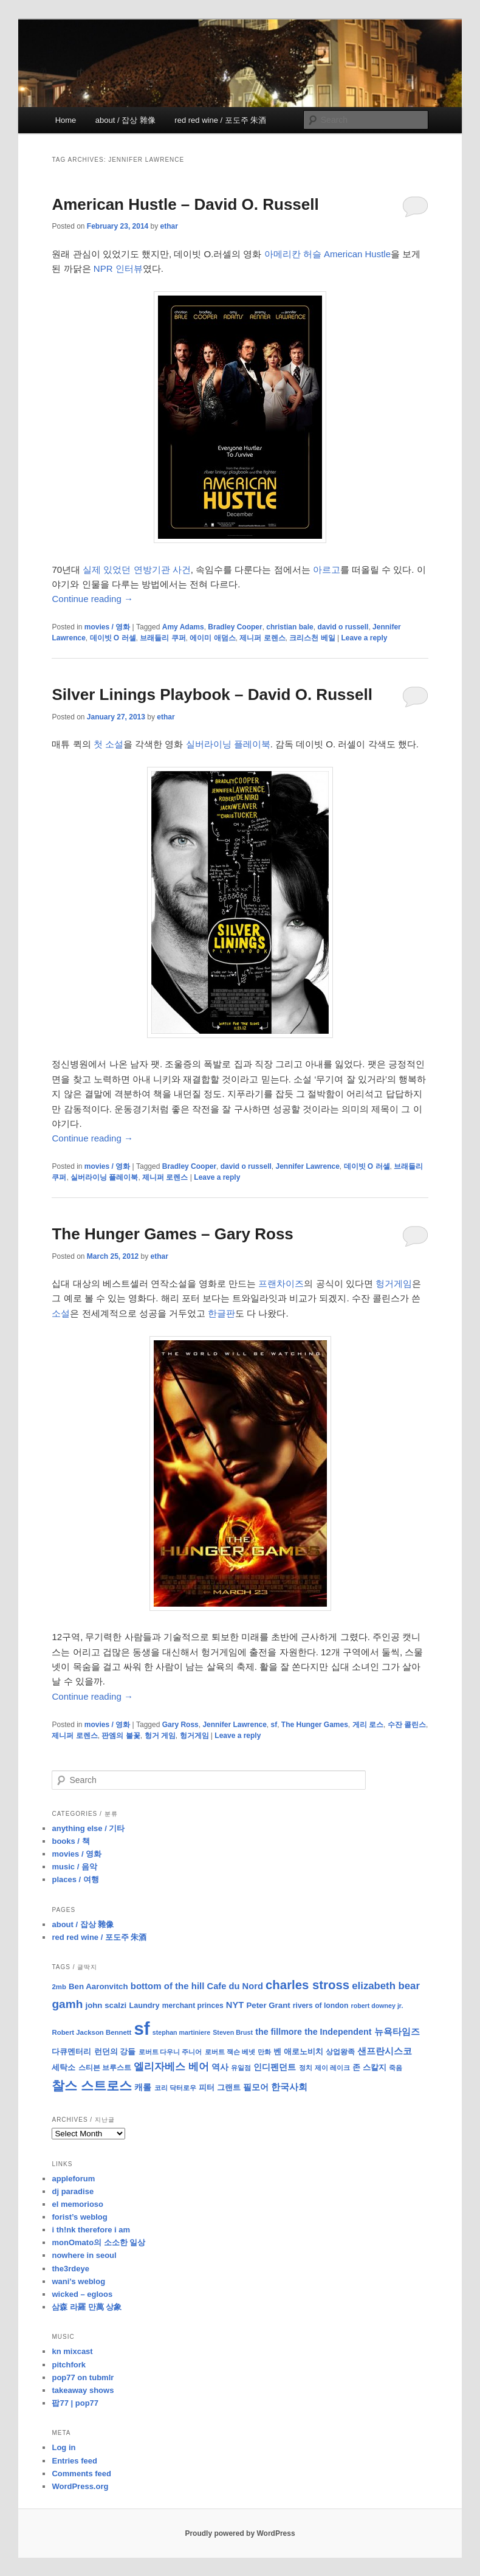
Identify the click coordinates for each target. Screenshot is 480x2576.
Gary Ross (180, 1724)
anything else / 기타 (88, 1828)
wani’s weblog (78, 2281)
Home (66, 120)
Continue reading (92, 599)
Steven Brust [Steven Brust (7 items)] (233, 2032)
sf (273, 1724)
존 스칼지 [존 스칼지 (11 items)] (369, 2067)
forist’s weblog (79, 2216)
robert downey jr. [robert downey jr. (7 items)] (377, 2005)
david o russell (342, 627)
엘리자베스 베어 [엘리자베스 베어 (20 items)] (171, 2066)
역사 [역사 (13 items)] (219, 2067)
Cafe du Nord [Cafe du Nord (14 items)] (235, 1986)
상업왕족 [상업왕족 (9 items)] (340, 2052)
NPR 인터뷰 (118, 268)
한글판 (221, 1313)
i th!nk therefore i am (91, 2229)
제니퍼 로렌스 (262, 638)
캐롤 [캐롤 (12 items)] (142, 2087)
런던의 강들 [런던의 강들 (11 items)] (115, 2051)
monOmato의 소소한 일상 (98, 2242)
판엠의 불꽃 (120, 1735)
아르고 (326, 569)
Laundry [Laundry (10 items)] (144, 2005)
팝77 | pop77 (75, 2403)
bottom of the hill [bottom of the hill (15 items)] (168, 1986)
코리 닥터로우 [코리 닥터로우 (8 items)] (175, 2087)
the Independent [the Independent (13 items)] (337, 2032)
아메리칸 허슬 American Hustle (327, 254)
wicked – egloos (82, 2294)
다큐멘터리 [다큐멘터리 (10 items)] (71, 2052)
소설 (61, 1313)
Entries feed (74, 2460)
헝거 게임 (160, 1735)
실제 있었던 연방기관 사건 (137, 569)
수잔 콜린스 (407, 1724)
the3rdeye (70, 2268)
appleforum (73, 2178)
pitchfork (69, 2364)
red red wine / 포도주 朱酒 (220, 120)
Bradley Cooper (235, 627)
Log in (63, 2447)
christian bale (289, 627)
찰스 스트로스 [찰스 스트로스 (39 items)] (92, 2086)
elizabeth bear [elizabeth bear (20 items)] (386, 1986)
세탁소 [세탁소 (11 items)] (63, 2067)
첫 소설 (108, 744)
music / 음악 (74, 1866)
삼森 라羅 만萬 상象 (87, 2306)
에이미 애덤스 (212, 638)
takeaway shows (83, 2390)
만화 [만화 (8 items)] (264, 2051)
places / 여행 (75, 1879)
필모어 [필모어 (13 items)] (256, 2087)
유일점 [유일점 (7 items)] (241, 2067)
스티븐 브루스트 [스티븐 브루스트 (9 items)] (104, 2067)
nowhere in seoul (84, 2255)
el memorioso (77, 2204)
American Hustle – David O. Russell (185, 204)
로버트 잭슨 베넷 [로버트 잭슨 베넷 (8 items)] (230, 2051)
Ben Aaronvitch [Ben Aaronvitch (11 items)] (98, 1986)
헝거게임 (393, 1283)
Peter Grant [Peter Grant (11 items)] (268, 2005)
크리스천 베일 (312, 638)
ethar (169, 226)
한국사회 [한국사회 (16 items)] (289, 2087)
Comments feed (81, 2473)
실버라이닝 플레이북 (228, 744)
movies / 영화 (107, 627)
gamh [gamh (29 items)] (67, 2004)
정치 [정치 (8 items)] (305, 2067)
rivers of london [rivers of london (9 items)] (321, 2005)
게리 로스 (367, 1724)
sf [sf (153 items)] (141, 2028)
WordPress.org (80, 2486)
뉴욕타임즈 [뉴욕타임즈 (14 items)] (397, 2032)
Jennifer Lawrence (307, 1166)
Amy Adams (183, 627)
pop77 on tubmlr (83, 2377)
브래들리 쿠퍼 (162, 638)
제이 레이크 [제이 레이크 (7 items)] (332, 2067)
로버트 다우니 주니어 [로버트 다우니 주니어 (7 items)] (170, 2051)
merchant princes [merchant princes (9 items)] (193, 2005)
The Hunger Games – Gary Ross (172, 1234)
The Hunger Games (314, 1724)
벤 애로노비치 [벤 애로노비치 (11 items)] (298, 2051)
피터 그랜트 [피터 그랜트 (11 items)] (220, 2087)
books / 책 (70, 1841)
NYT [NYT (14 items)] (235, 2005)
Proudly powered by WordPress (240, 2533)
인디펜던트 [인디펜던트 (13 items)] (274, 2067)
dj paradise (73, 2191)
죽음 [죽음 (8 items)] (395, 2067)
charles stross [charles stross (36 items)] (307, 1985)
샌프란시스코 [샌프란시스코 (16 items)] (384, 2051)
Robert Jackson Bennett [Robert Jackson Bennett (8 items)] (91, 2032)
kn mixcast (72, 2351)
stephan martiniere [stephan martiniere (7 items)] (181, 2032)
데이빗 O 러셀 (113, 638)
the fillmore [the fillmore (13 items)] (278, 2032)
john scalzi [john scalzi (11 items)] (105, 2005)
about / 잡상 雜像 (125, 120)
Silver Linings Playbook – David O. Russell (212, 694)
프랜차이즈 (281, 1283)
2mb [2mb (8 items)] (59, 1986)
